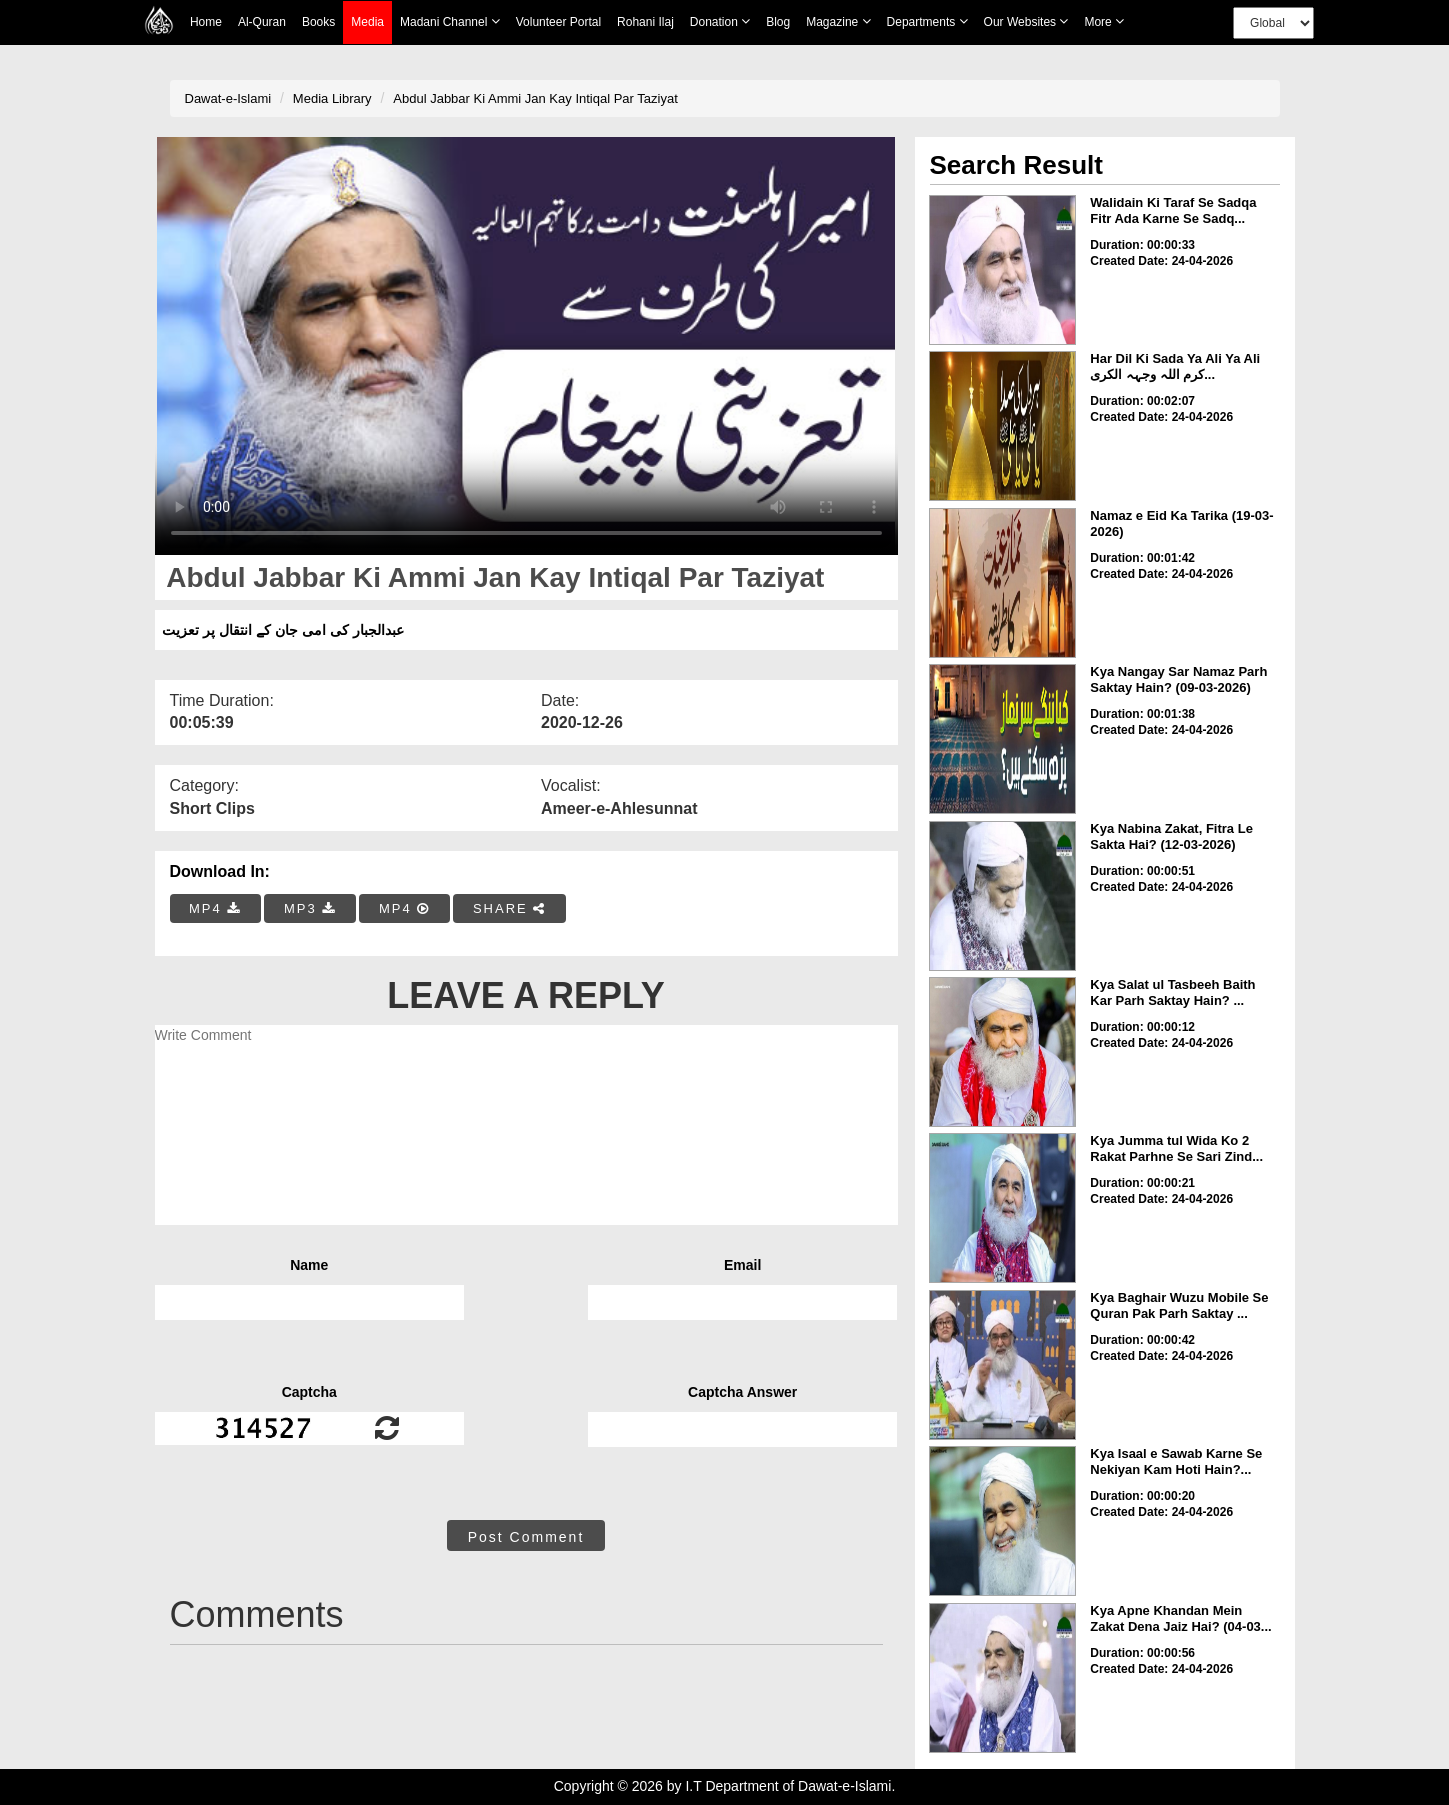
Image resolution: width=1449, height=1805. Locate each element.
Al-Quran (262, 22)
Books (318, 22)
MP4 (215, 908)
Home (206, 22)
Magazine (838, 21)
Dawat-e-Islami (228, 98)
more (1104, 21)
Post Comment (526, 1537)
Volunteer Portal (558, 22)
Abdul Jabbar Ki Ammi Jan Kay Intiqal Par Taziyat (535, 98)
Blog (778, 22)
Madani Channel (450, 21)
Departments (927, 21)
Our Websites (1026, 21)
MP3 (310, 908)
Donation (720, 21)
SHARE (509, 908)
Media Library (332, 98)
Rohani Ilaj (645, 22)
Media (367, 22)
